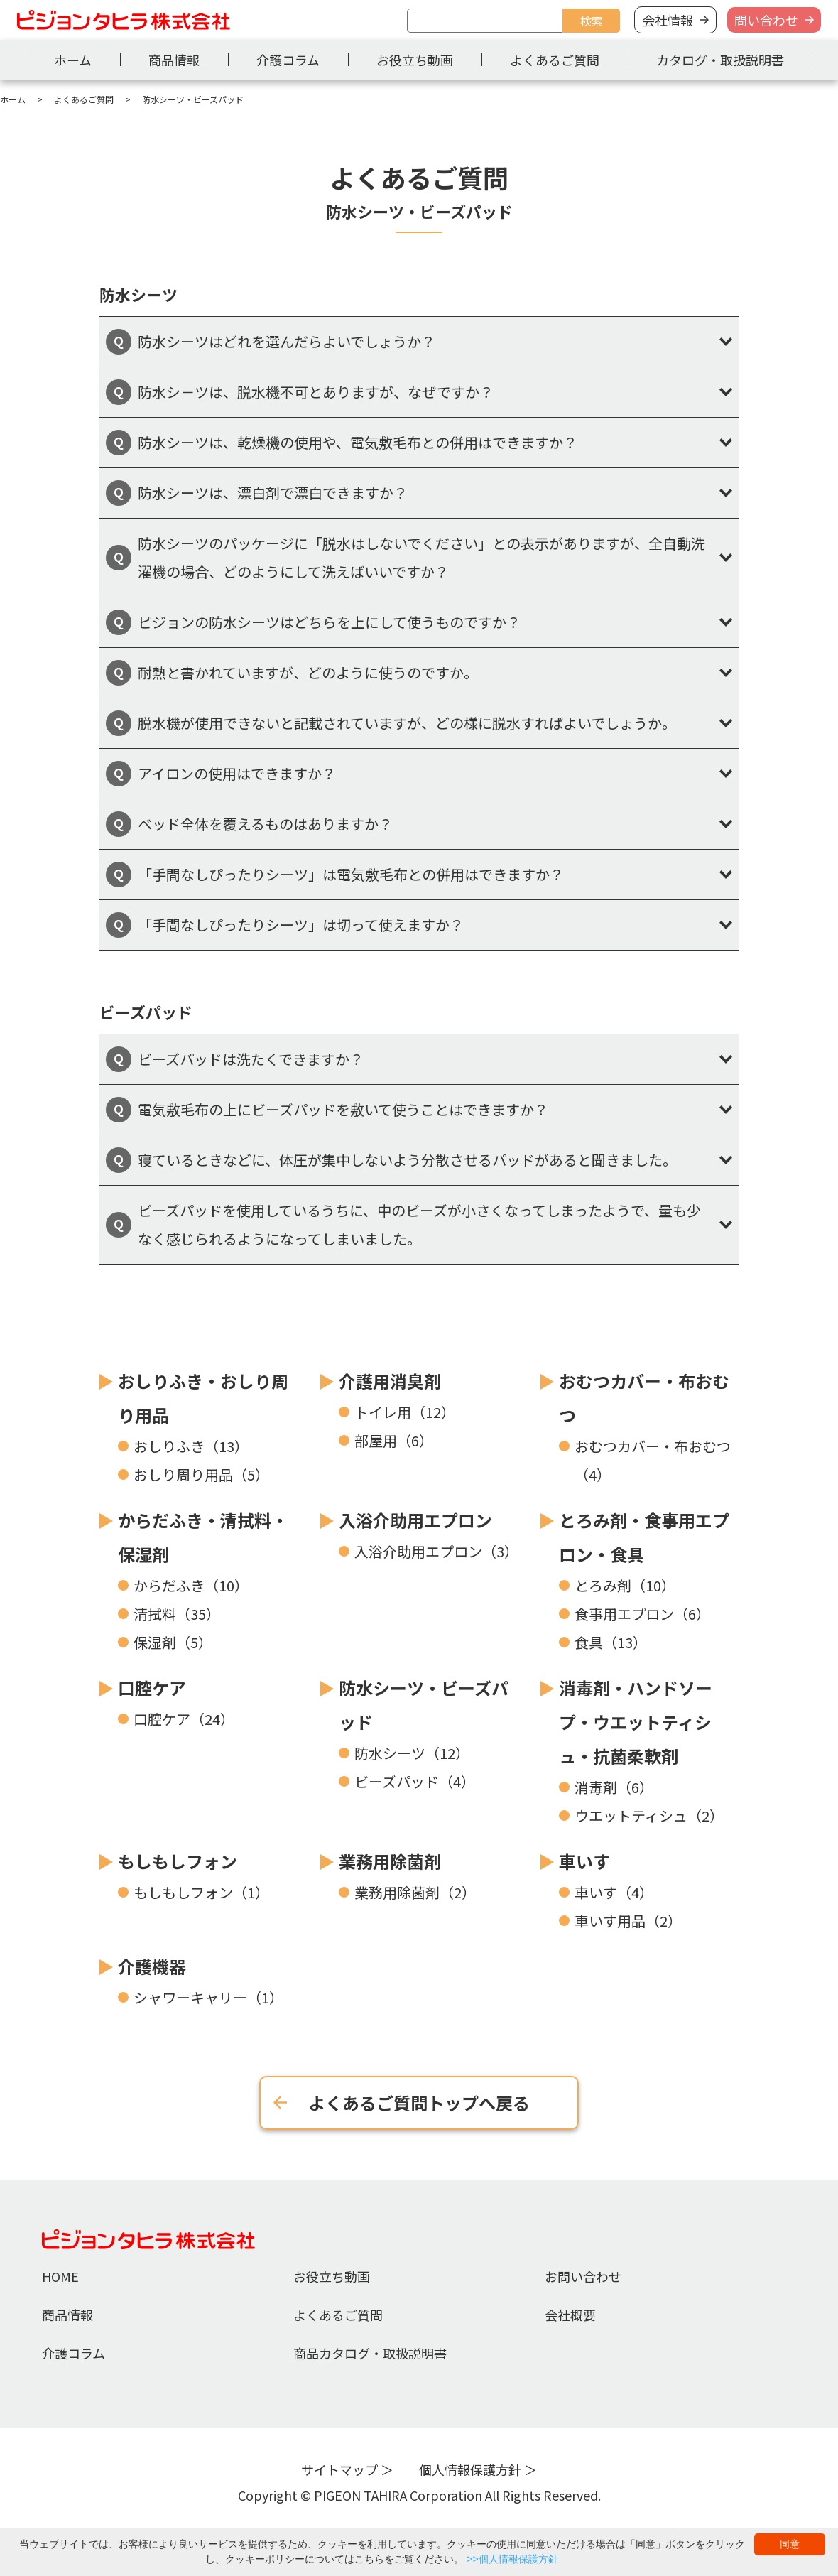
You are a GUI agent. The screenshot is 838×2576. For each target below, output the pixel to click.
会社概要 (570, 2314)
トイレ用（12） (404, 1412)
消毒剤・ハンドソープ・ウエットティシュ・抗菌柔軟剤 (635, 1721)
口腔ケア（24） (184, 1719)
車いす (584, 1861)
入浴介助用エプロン (415, 1520)
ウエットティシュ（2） (649, 1815)
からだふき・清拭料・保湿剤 (203, 1537)
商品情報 (174, 59)
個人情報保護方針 (470, 2469)
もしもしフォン (177, 1861)
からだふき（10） (191, 1585)
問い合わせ (766, 20)
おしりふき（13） (191, 1446)
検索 (591, 20)
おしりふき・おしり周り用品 (203, 1397)
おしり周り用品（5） (201, 1474)
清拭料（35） (177, 1613)
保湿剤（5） (173, 1642)
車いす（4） (614, 1892)
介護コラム (288, 59)
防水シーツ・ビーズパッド (423, 1704)
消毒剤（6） (614, 1787)
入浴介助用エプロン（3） (436, 1551)
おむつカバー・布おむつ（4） (653, 1460)
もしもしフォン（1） (201, 1892)
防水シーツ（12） (411, 1753)
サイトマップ (339, 2469)
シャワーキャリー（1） (208, 1997)
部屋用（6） (393, 1440)
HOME (60, 2276)
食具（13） (611, 1642)
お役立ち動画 (414, 59)
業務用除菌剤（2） (415, 1892)
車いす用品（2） (628, 1920)
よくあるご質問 (554, 59)
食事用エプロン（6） (642, 1613)
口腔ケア (152, 1687)
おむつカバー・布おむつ (644, 1397)
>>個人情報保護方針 (512, 2559)
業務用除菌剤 (390, 1861)
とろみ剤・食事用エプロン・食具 (644, 1537)
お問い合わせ (583, 2276)
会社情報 (667, 20)
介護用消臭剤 (390, 1380)
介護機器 (152, 1966)
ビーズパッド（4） (414, 1781)
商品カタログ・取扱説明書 (370, 2353)
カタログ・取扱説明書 (720, 59)
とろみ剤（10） (625, 1585)
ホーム (73, 59)
